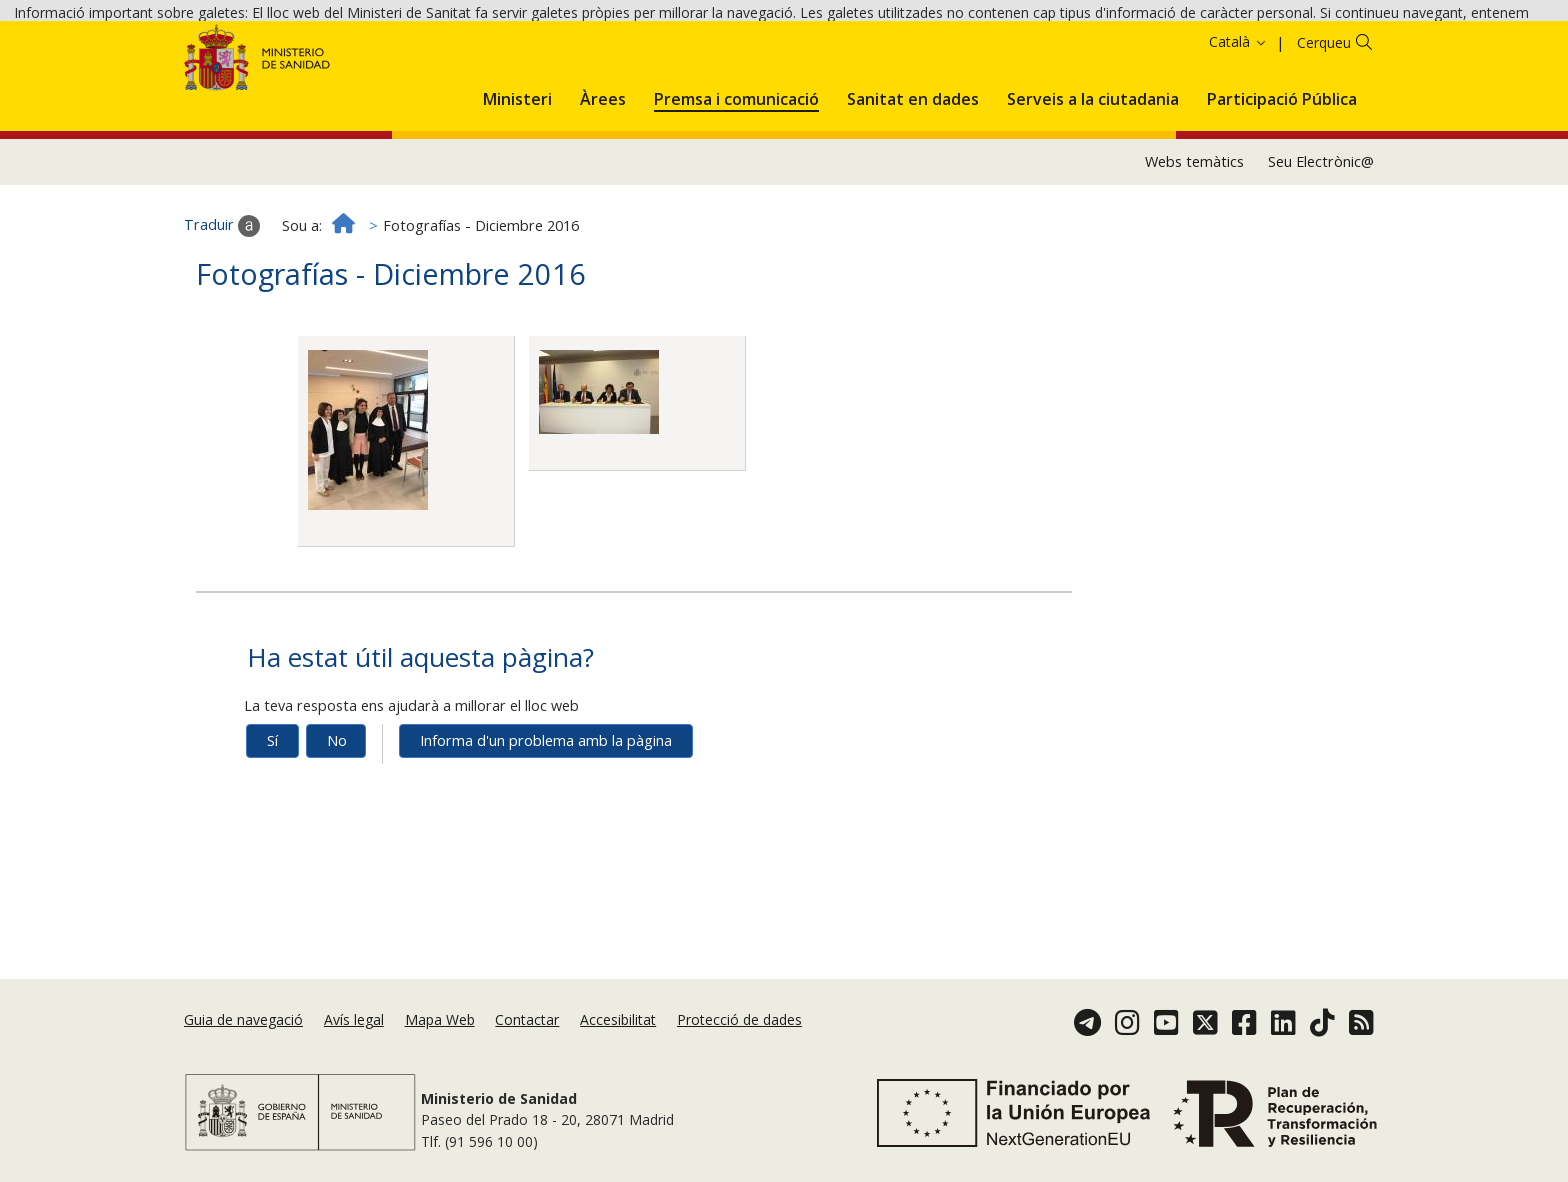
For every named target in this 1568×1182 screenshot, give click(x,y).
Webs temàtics (1194, 261)
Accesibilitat (618, 1036)
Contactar (527, 1036)
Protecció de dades (739, 1036)
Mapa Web (440, 1036)
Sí (272, 840)
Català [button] (1238, 141)
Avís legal (354, 1036)
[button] (517, 196)
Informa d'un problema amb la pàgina (546, 840)
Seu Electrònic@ (1321, 261)
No (337, 840)
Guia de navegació (243, 1036)
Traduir (222, 326)
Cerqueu (1324, 142)
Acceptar (827, 49)
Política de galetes (719, 47)
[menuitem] (517, 196)
